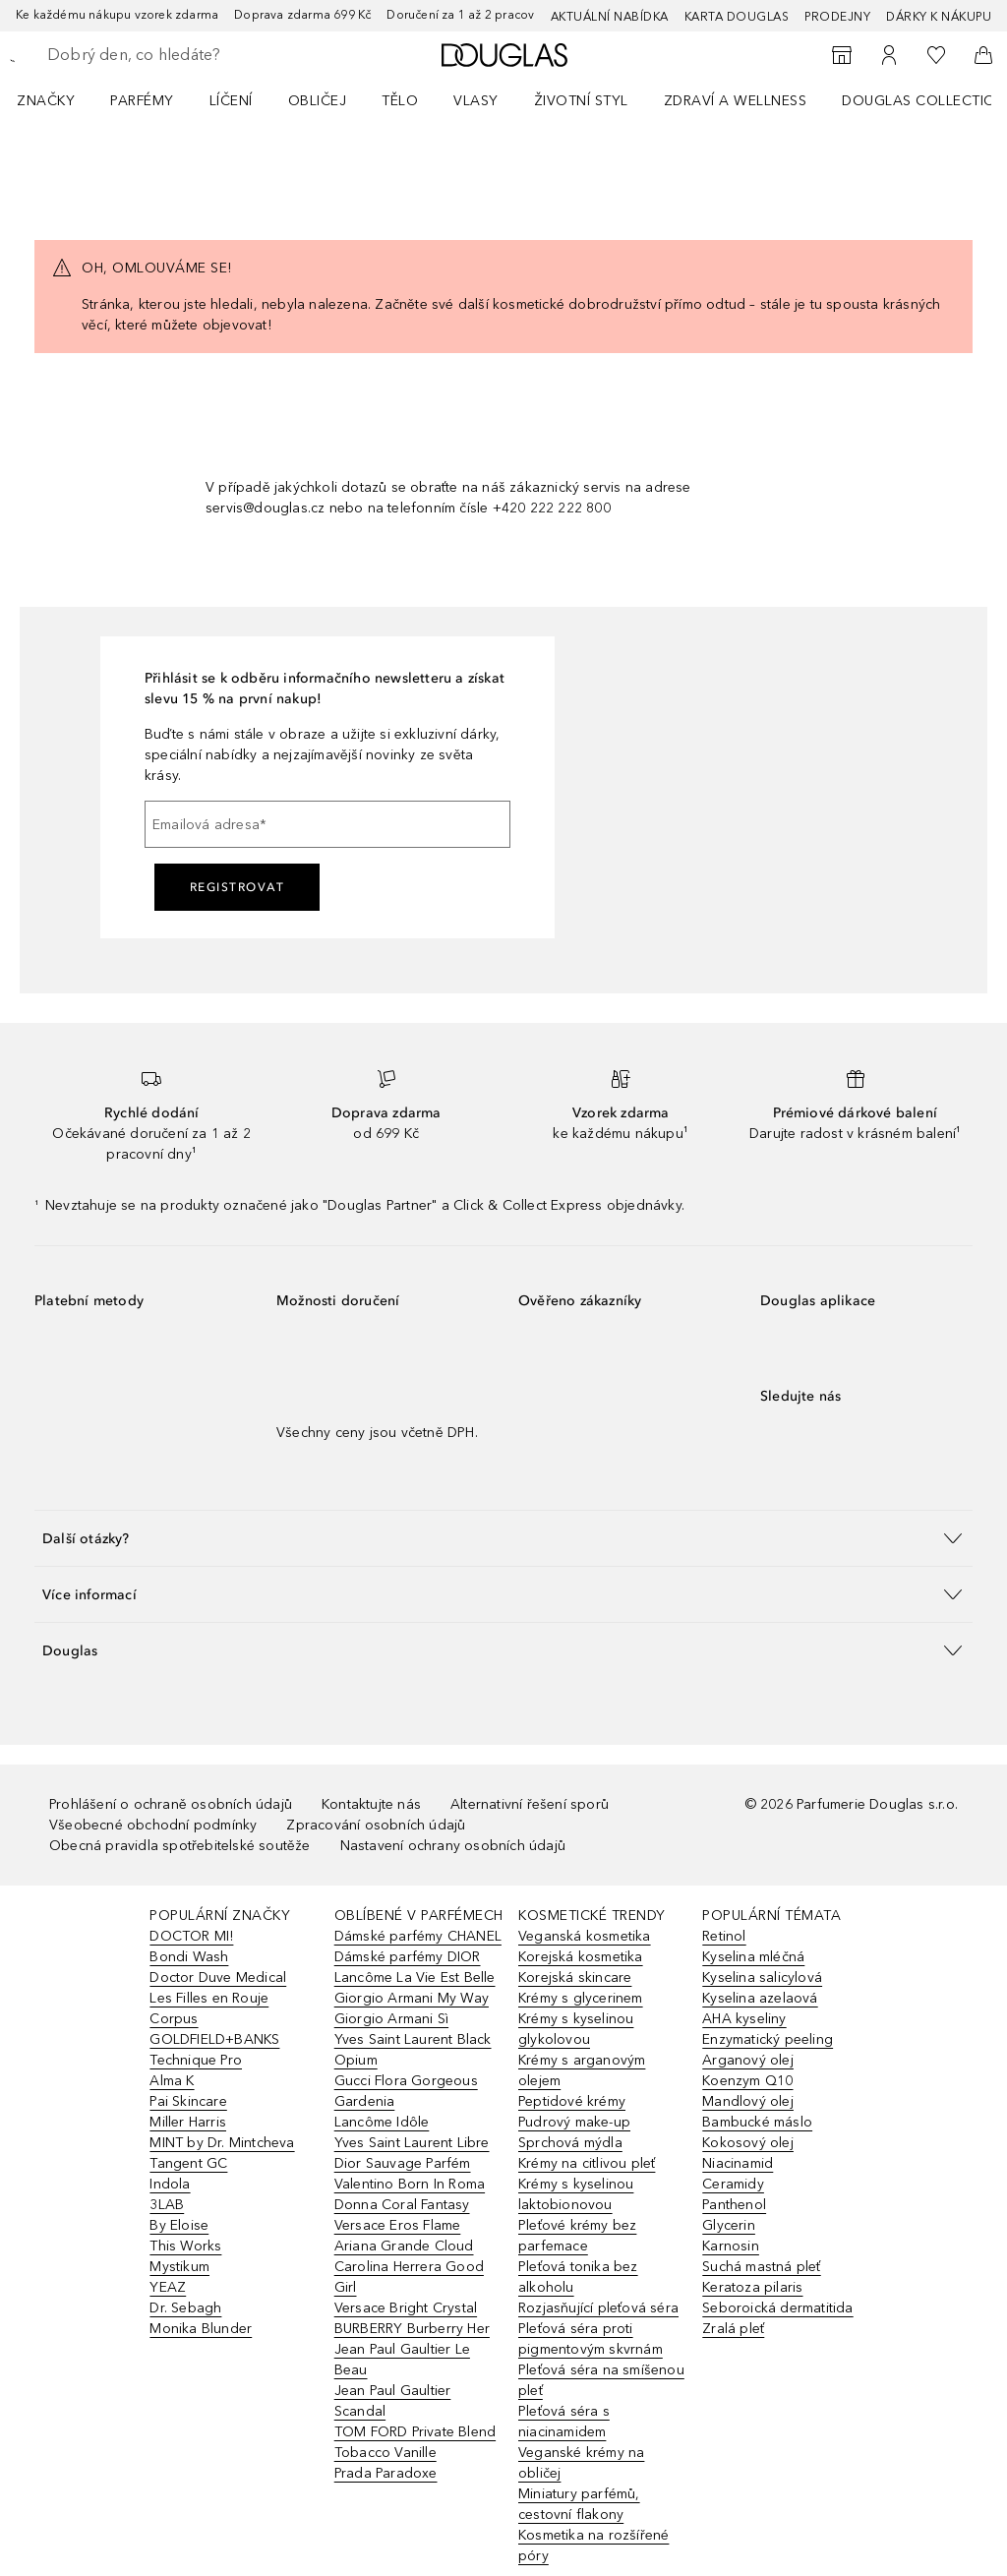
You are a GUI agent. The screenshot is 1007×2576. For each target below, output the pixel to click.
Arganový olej (748, 2060)
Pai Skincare (187, 2101)
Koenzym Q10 (747, 2080)
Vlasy (476, 100)
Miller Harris (187, 2122)
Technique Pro (195, 2060)
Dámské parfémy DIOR (407, 1956)
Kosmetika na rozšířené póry (593, 2545)
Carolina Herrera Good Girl (409, 2277)
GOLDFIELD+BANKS (214, 2039)
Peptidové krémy (571, 2101)
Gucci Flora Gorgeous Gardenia (406, 2091)
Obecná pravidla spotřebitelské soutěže (180, 1845)
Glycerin (728, 2225)
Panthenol (734, 2204)
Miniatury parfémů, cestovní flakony (579, 2504)
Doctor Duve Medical (217, 1977)
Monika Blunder (200, 2328)
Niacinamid (737, 2163)
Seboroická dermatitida (777, 2308)
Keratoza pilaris (752, 2287)
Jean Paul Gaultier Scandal (392, 2401)
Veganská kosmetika (584, 1936)
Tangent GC (188, 2163)
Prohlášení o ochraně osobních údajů (170, 1804)
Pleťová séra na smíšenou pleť (601, 2380)
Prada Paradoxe (386, 2473)
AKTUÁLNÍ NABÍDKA (610, 17)
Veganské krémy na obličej (581, 2463)
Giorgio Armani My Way (411, 1998)
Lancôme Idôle (382, 2122)
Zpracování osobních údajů (375, 1825)
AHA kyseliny (744, 2018)
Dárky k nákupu (938, 17)
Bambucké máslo (757, 2122)
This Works (185, 2246)
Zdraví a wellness (735, 100)
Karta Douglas (737, 17)
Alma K (171, 2080)
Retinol (723, 1936)
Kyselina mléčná (753, 1956)
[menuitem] (58, 100)
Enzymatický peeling (767, 2039)
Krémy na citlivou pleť (586, 2163)
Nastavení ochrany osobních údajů (452, 1845)
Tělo (400, 100)
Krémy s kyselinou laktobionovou (575, 2194)
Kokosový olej (748, 2142)
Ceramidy (733, 2184)
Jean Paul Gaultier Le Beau (402, 2359)
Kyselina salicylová (762, 1977)
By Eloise (178, 2225)
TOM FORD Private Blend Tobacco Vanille (415, 2442)
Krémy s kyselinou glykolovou (575, 2029)
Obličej (317, 100)
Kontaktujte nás (371, 1804)
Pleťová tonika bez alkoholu (578, 2277)
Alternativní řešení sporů (529, 1804)
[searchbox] (188, 55)
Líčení (231, 100)
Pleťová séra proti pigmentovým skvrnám (590, 2339)
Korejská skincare (574, 1977)
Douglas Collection (924, 100)
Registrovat (237, 887)
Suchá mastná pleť (761, 2266)
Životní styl (581, 100)
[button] (503, 1538)
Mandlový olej (748, 2101)
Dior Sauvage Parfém (402, 2163)
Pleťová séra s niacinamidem (564, 2421)
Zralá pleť (733, 2328)
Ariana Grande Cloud (404, 2246)
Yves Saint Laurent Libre (412, 2142)
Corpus (173, 2018)
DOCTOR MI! (191, 1936)
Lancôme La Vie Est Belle (415, 1977)
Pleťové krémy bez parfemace (577, 2235)
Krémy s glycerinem (580, 1998)
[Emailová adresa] (327, 824)
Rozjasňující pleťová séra (598, 2308)
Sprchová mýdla (570, 2142)
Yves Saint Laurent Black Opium (413, 2049)
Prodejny (837, 17)
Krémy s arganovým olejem (581, 2070)
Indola (169, 2184)
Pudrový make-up (574, 2122)
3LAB (166, 2204)
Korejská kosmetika (580, 1956)
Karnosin (730, 2246)
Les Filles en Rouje (208, 1998)
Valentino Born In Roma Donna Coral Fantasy (409, 2194)
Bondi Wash (188, 1956)
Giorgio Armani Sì (391, 2018)
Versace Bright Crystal (405, 2308)
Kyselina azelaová (759, 1998)
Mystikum (179, 2266)
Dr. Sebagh (185, 2308)
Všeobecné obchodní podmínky (153, 1825)
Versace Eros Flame (397, 2225)
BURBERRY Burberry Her (412, 2328)
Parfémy (142, 100)
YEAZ (167, 2287)
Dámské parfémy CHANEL (418, 1936)
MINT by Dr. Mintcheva (221, 2142)
